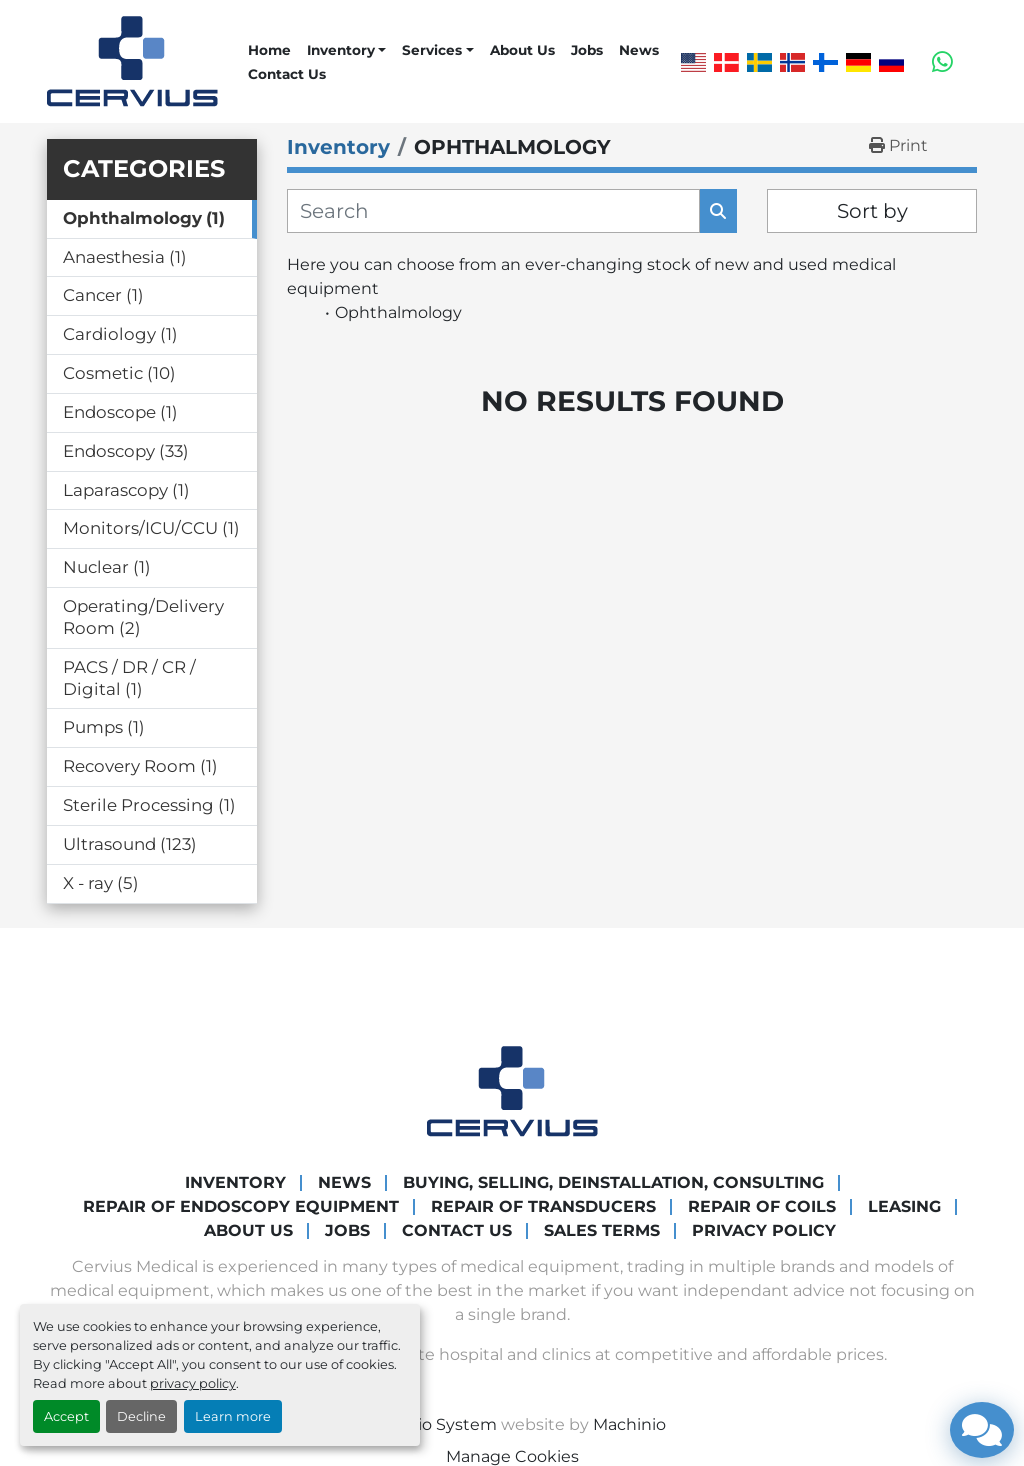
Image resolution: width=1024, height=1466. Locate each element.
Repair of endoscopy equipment (241, 1206)
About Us (522, 50)
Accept (66, 1416)
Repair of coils (762, 1206)
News (639, 50)
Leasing (904, 1206)
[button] (346, 50)
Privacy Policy (764, 1230)
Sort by (872, 211)
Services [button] (432, 50)
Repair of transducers (543, 1206)
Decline (141, 1416)
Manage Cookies (512, 1456)
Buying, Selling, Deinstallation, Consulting (613, 1182)
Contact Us (287, 74)
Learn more (233, 1416)
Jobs (587, 50)
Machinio (629, 1424)
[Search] (493, 211)
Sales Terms (602, 1230)
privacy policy (193, 1383)
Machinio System (428, 1424)
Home (269, 50)
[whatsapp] (942, 62)
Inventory (341, 50)
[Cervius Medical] (512, 1089)
